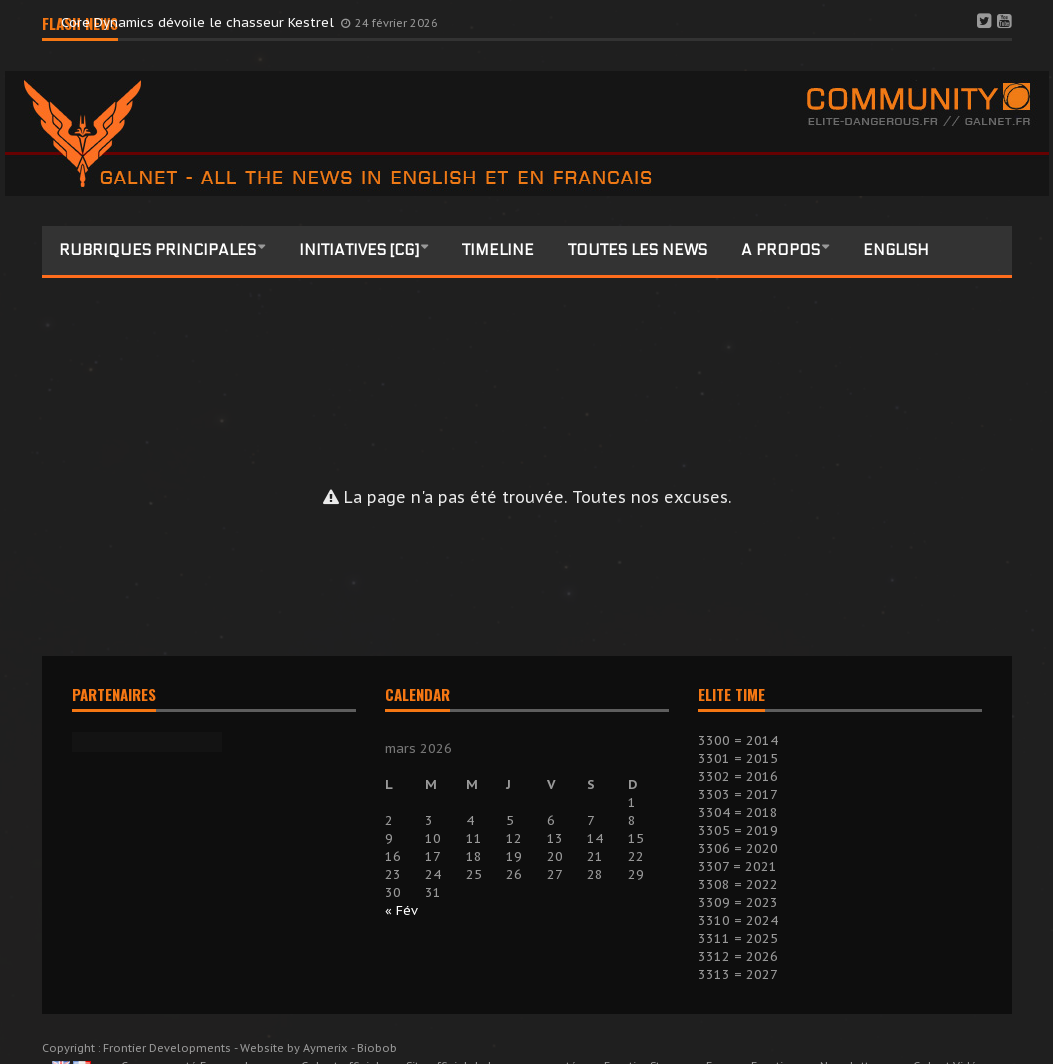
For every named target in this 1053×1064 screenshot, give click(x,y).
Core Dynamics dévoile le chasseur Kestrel (199, 22)
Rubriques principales (157, 250)
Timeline (498, 250)
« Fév (401, 910)
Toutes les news (637, 250)
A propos (780, 250)
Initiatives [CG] (359, 250)
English (896, 250)
